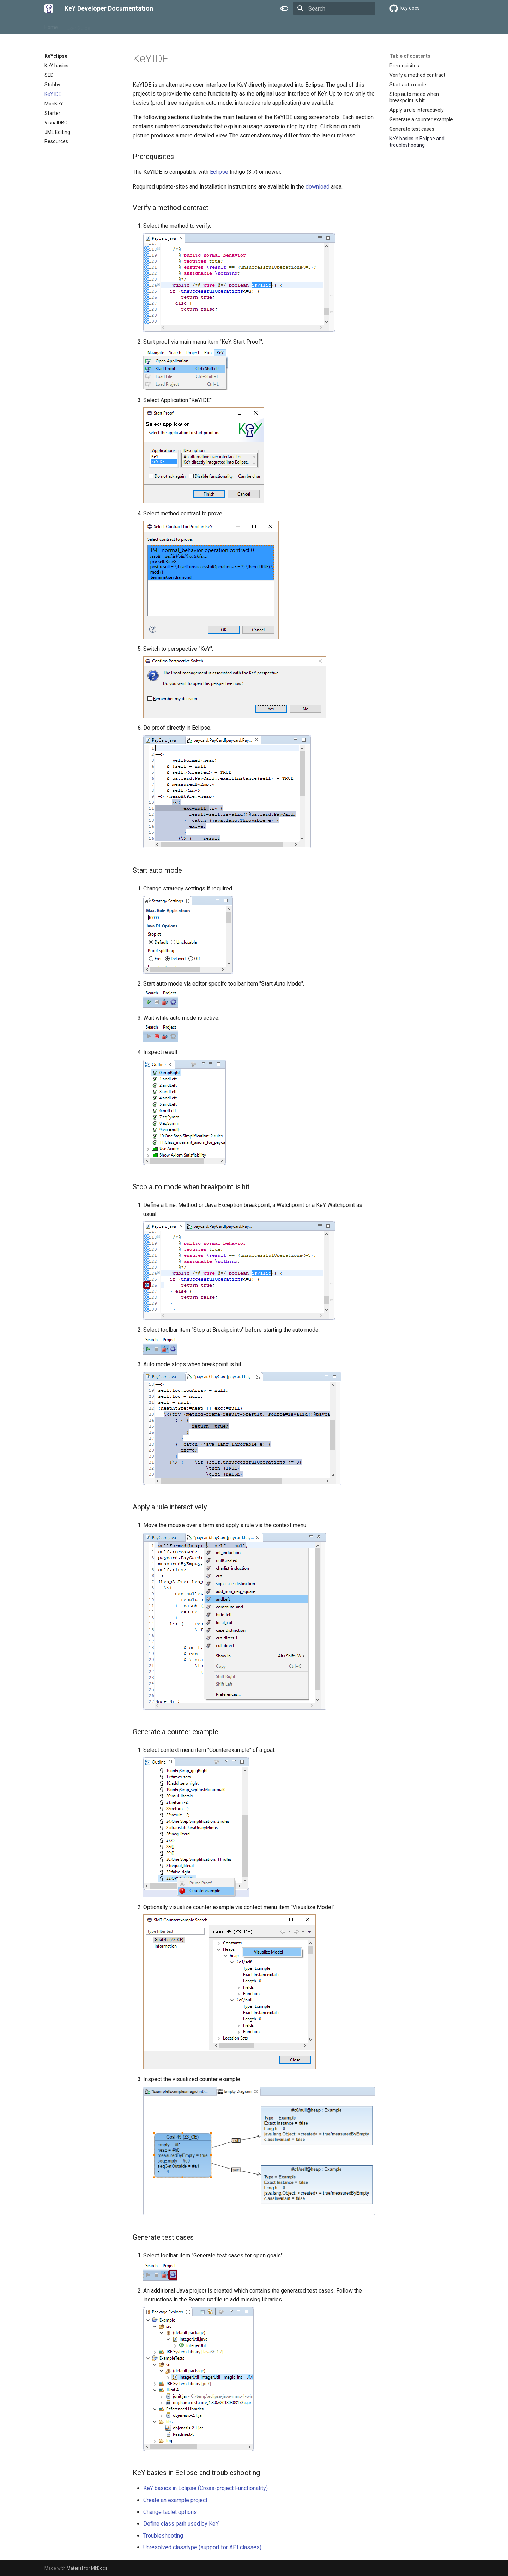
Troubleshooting (163, 2535)
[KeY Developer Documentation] (49, 8)
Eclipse (219, 171)
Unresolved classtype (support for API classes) (202, 2547)
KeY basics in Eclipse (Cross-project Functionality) (205, 2488)
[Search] (334, 8)
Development (144, 26)
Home (51, 26)
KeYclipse (109, 26)
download (317, 186)
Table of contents (409, 56)
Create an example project (175, 2500)
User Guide (78, 26)
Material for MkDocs (87, 2568)
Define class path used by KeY (181, 2523)
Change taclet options (170, 2512)
